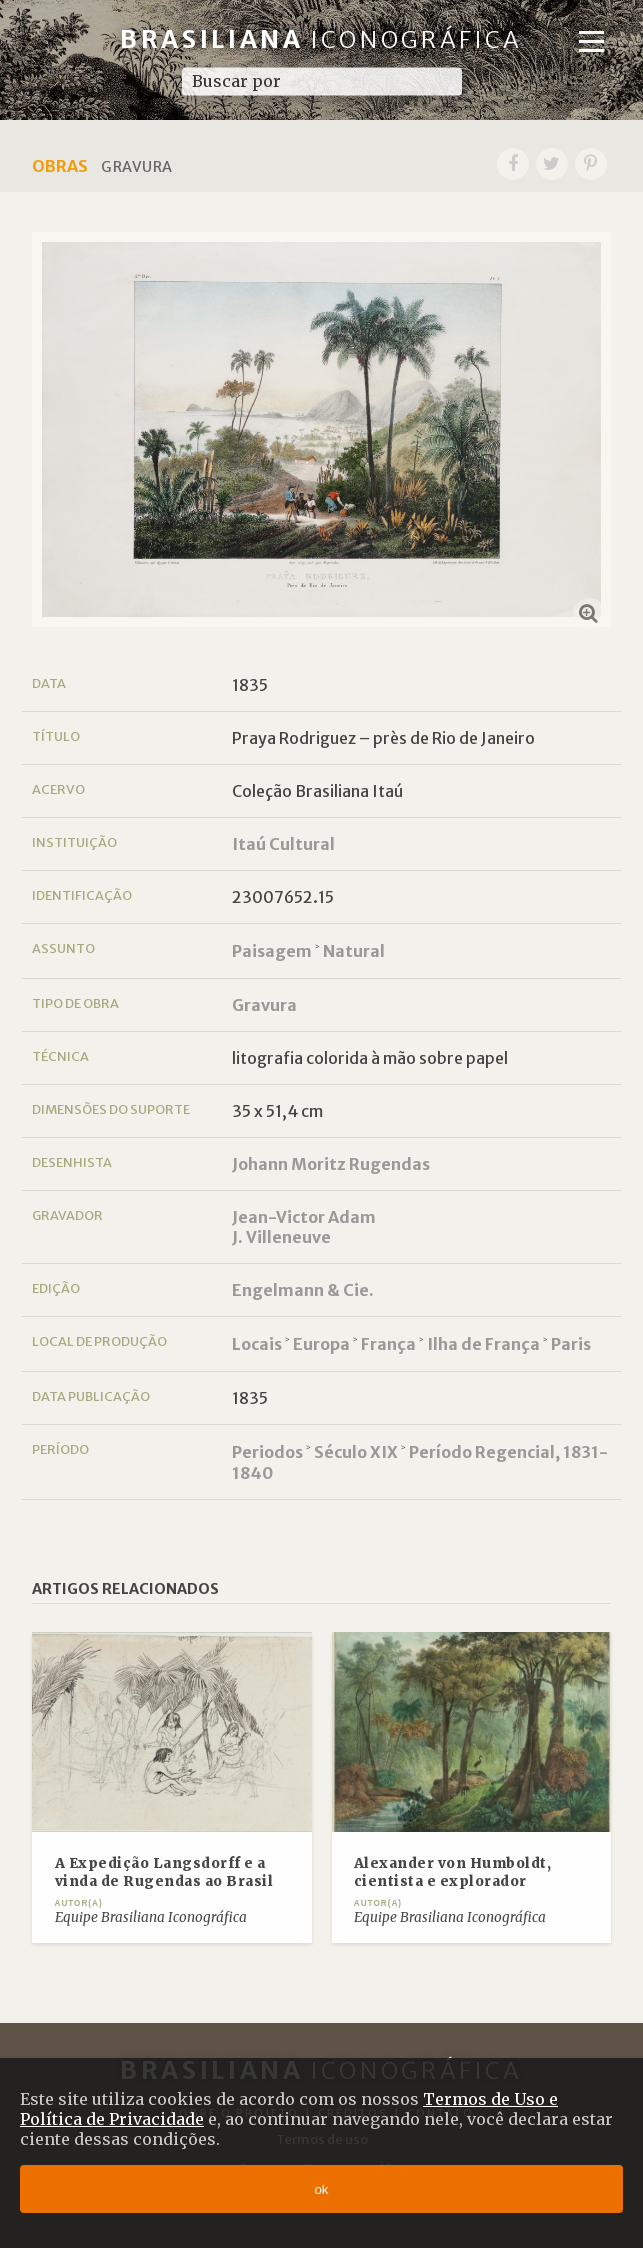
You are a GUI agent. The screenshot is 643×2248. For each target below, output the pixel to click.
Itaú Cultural (283, 844)
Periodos (267, 1452)
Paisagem (272, 951)
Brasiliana (321, 39)
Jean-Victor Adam (304, 1217)
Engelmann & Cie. (303, 1290)
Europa (321, 1344)
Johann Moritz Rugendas (331, 1164)
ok (321, 2189)
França (388, 1344)
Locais (257, 1344)
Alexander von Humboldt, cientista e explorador (453, 1872)
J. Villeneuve (281, 1237)
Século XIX (356, 1452)
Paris (571, 1344)
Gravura (264, 1005)
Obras (60, 166)
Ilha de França (483, 1344)
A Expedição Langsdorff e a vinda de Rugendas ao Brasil (164, 1872)
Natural (354, 951)
